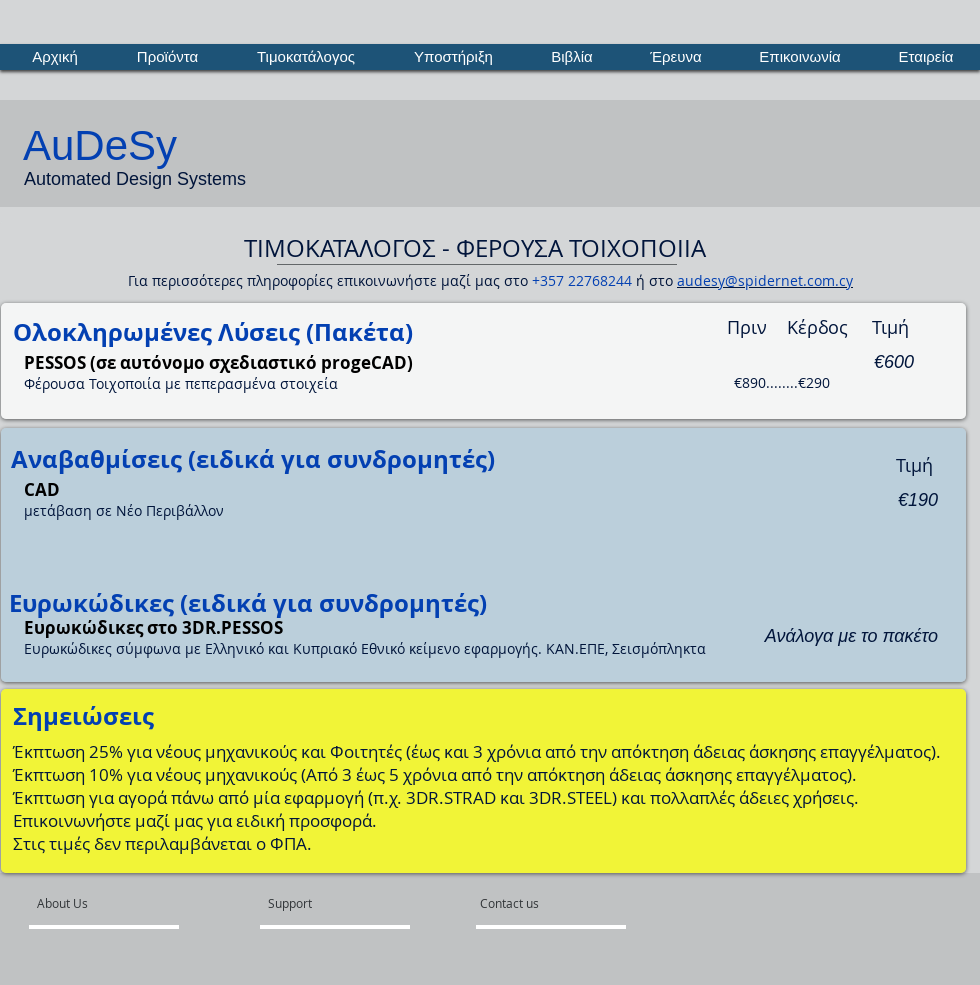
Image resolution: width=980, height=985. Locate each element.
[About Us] (113, 903)
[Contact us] (527, 903)
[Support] (315, 903)
